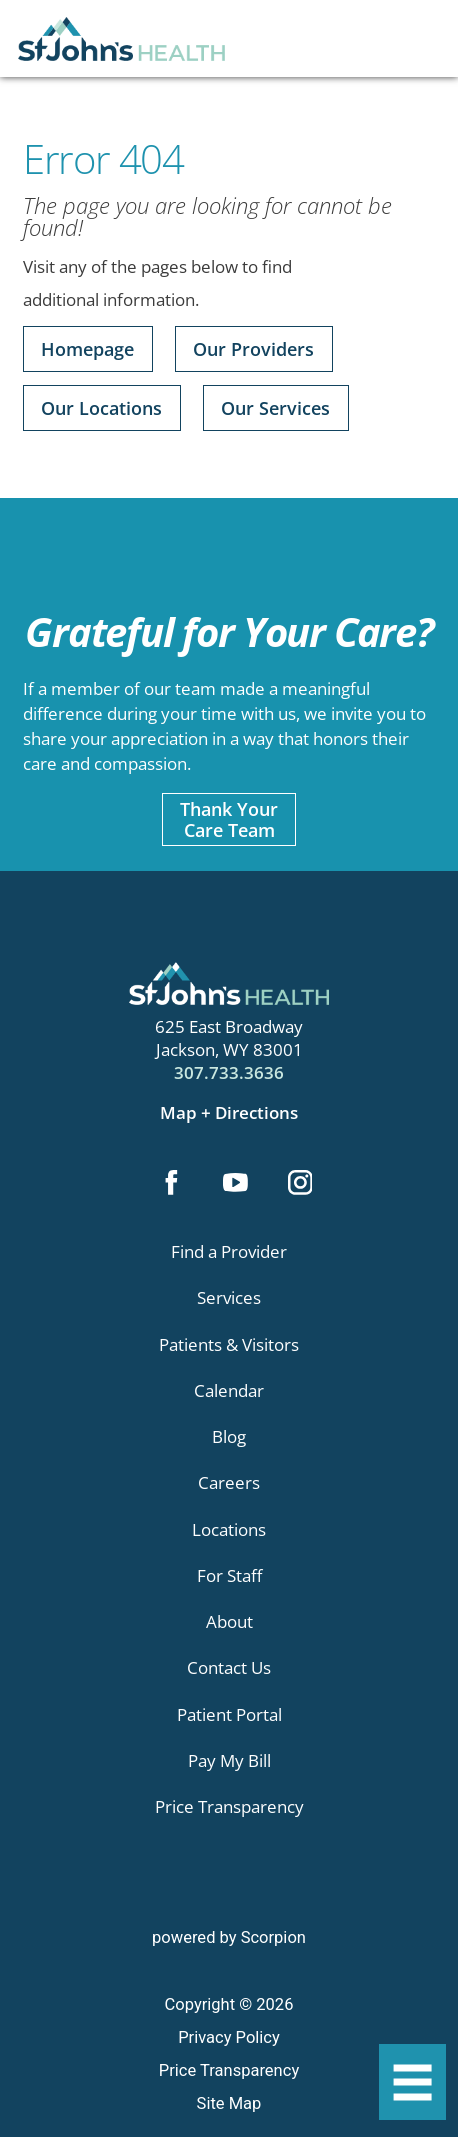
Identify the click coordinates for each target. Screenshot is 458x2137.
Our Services (275, 407)
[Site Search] (426, 47)
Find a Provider (229, 1251)
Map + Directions (229, 1112)
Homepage (87, 348)
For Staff (229, 1575)
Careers (229, 1482)
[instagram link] (299, 1184)
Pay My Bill (229, 1760)
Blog (229, 1436)
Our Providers (253, 348)
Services (229, 1297)
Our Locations (101, 407)
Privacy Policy (229, 2037)
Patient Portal (229, 1714)
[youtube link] (235, 1184)
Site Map (229, 2103)
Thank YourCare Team (229, 818)
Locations (229, 1529)
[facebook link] (171, 1184)
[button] (412, 2082)
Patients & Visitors (229, 1344)
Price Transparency (229, 1806)
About (229, 1621)
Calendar (229, 1390)
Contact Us (229, 1667)
